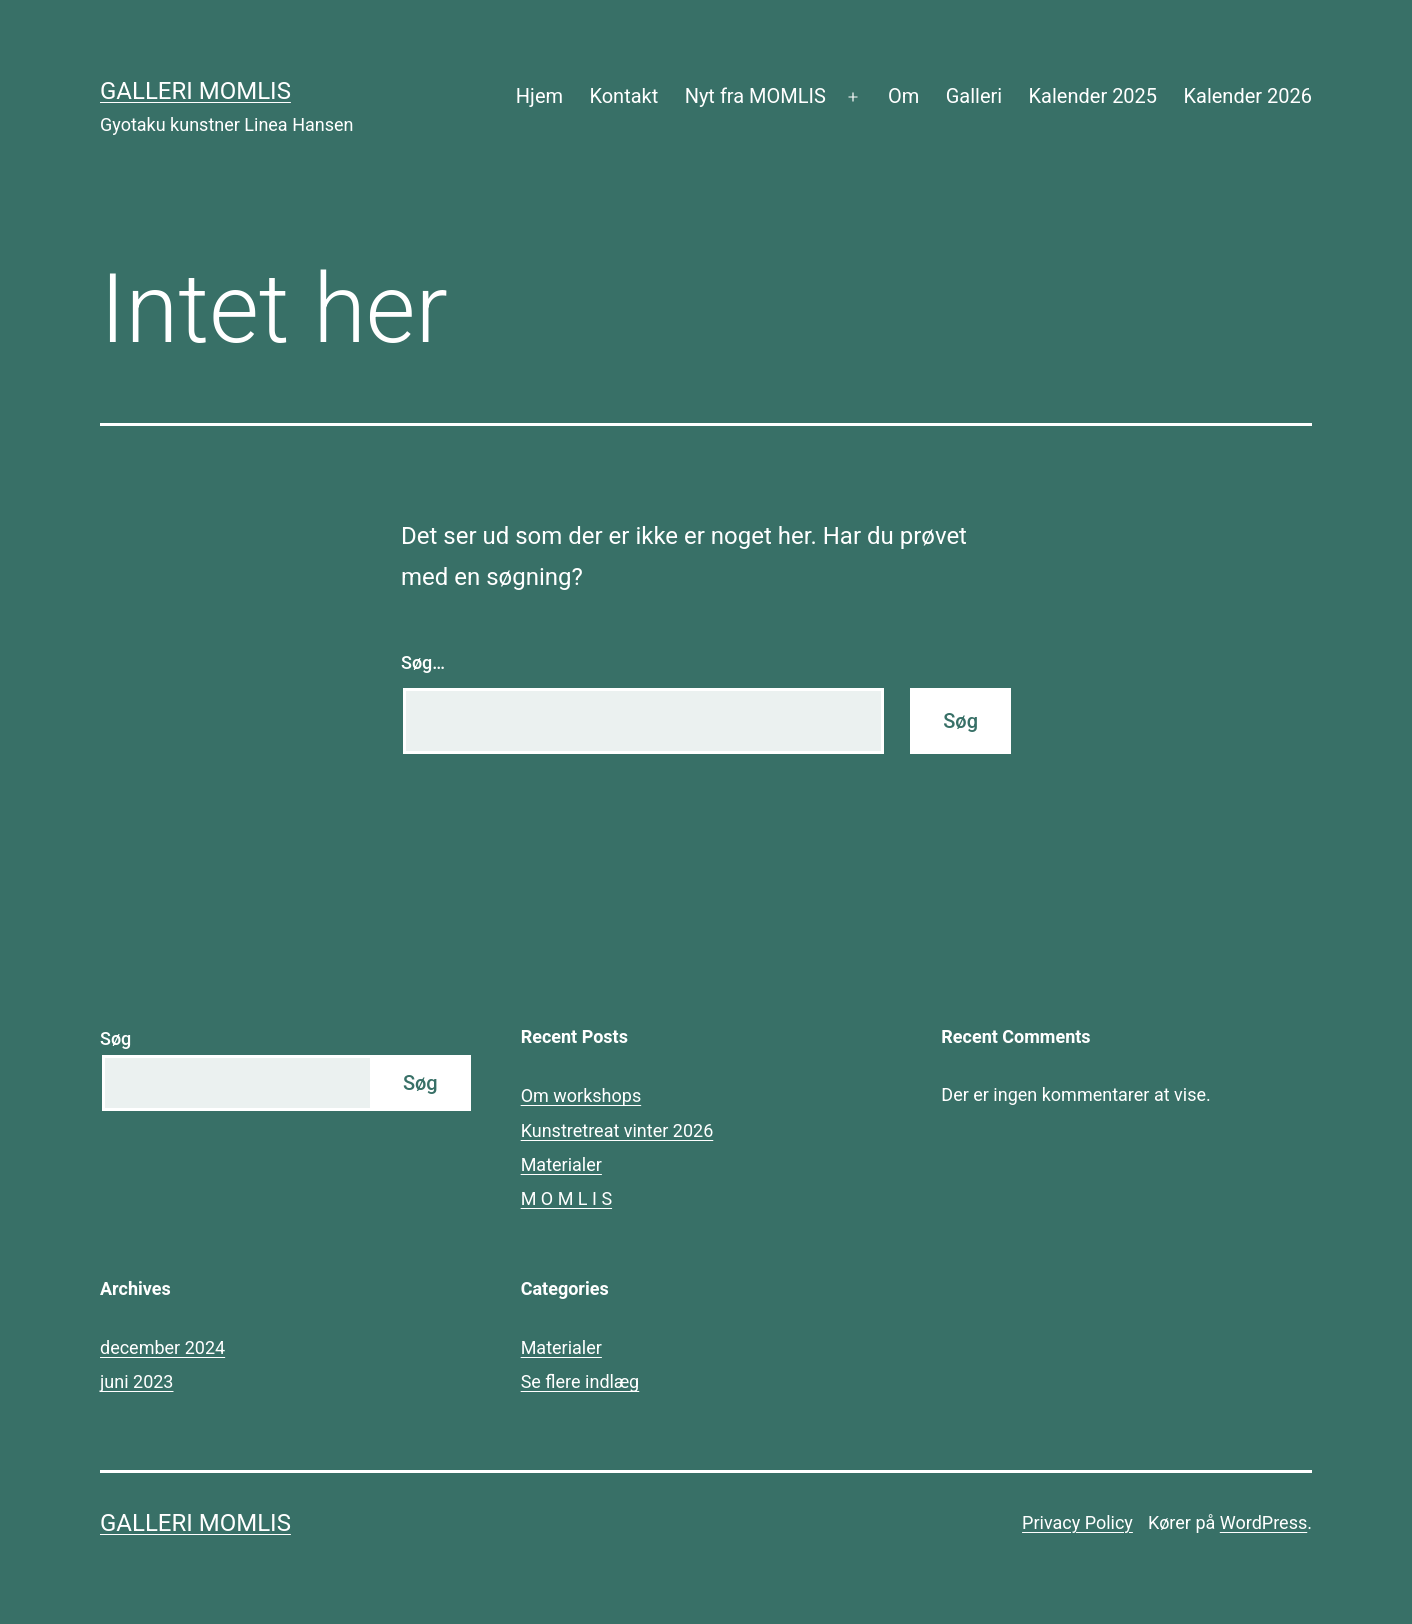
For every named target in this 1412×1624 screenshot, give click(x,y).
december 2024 (162, 1347)
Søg (115, 1038)
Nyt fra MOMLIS (755, 96)
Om (903, 96)
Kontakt (623, 96)
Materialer (561, 1164)
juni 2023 (136, 1381)
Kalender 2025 (1093, 96)
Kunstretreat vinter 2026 (617, 1130)
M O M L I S (566, 1198)
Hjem (539, 96)
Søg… (423, 662)
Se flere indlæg (580, 1381)
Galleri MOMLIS (195, 91)
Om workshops (581, 1095)
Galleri (974, 96)
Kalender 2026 (1247, 96)
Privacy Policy (1077, 1522)
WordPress (1263, 1522)
